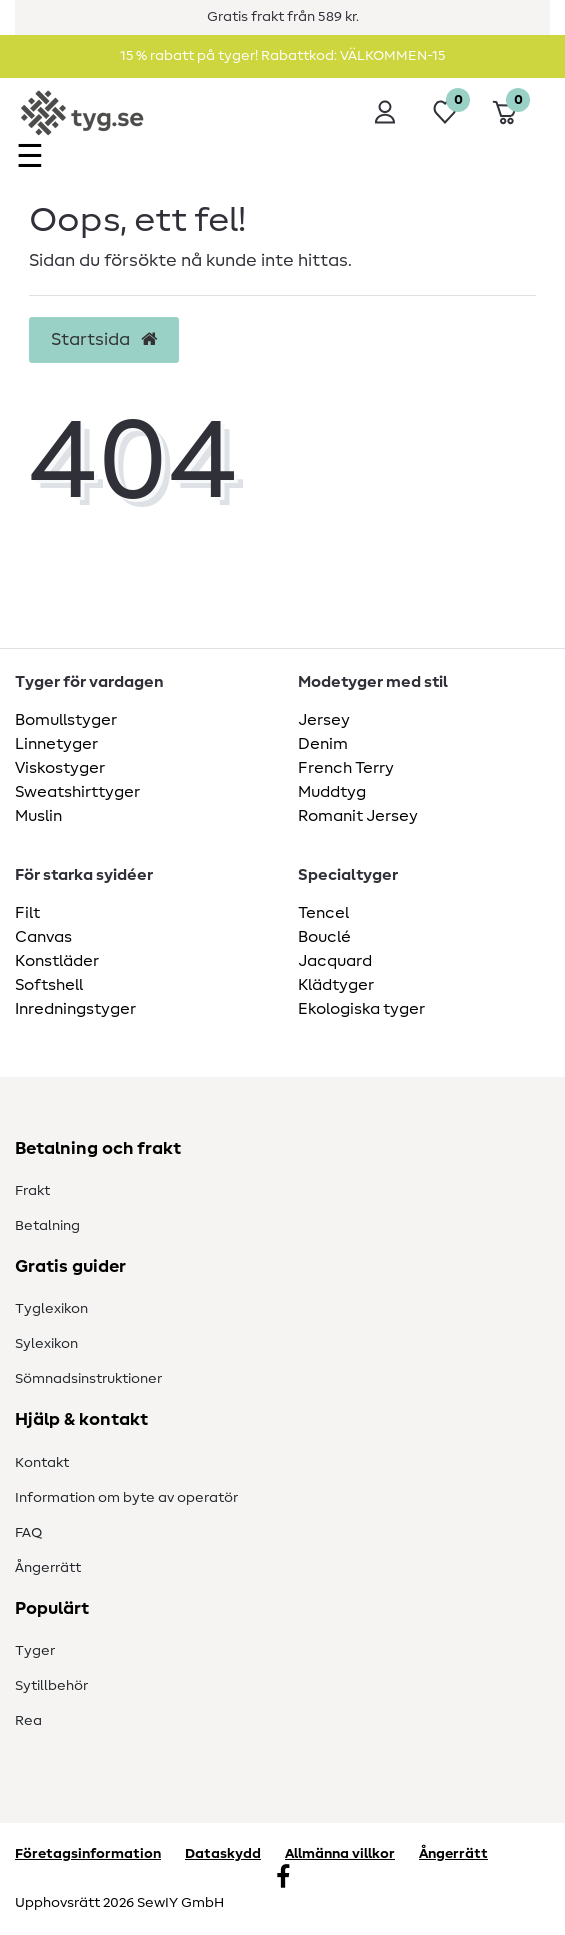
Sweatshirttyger (77, 792)
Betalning (47, 1226)
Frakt (32, 1191)
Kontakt (42, 1463)
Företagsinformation (88, 1854)
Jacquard (335, 961)
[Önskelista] (445, 112)
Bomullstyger (66, 720)
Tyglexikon (51, 1309)
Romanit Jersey (358, 816)
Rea (28, 1721)
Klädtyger (336, 985)
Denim (323, 744)
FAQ (28, 1533)
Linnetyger (56, 744)
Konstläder (57, 961)
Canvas (43, 937)
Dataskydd (223, 1854)
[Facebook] (283, 1879)
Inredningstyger (75, 1009)
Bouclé (324, 937)
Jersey (324, 720)
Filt (27, 913)
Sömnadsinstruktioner (88, 1379)
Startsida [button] (104, 340)
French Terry (346, 768)
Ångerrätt (48, 1568)
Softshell (49, 985)
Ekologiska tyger (361, 1009)
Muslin (38, 816)
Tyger (35, 1651)
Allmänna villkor (340, 1854)
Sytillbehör (51, 1686)
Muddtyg (332, 792)
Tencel (323, 913)
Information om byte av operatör (126, 1498)
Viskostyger (60, 768)
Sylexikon (46, 1344)
